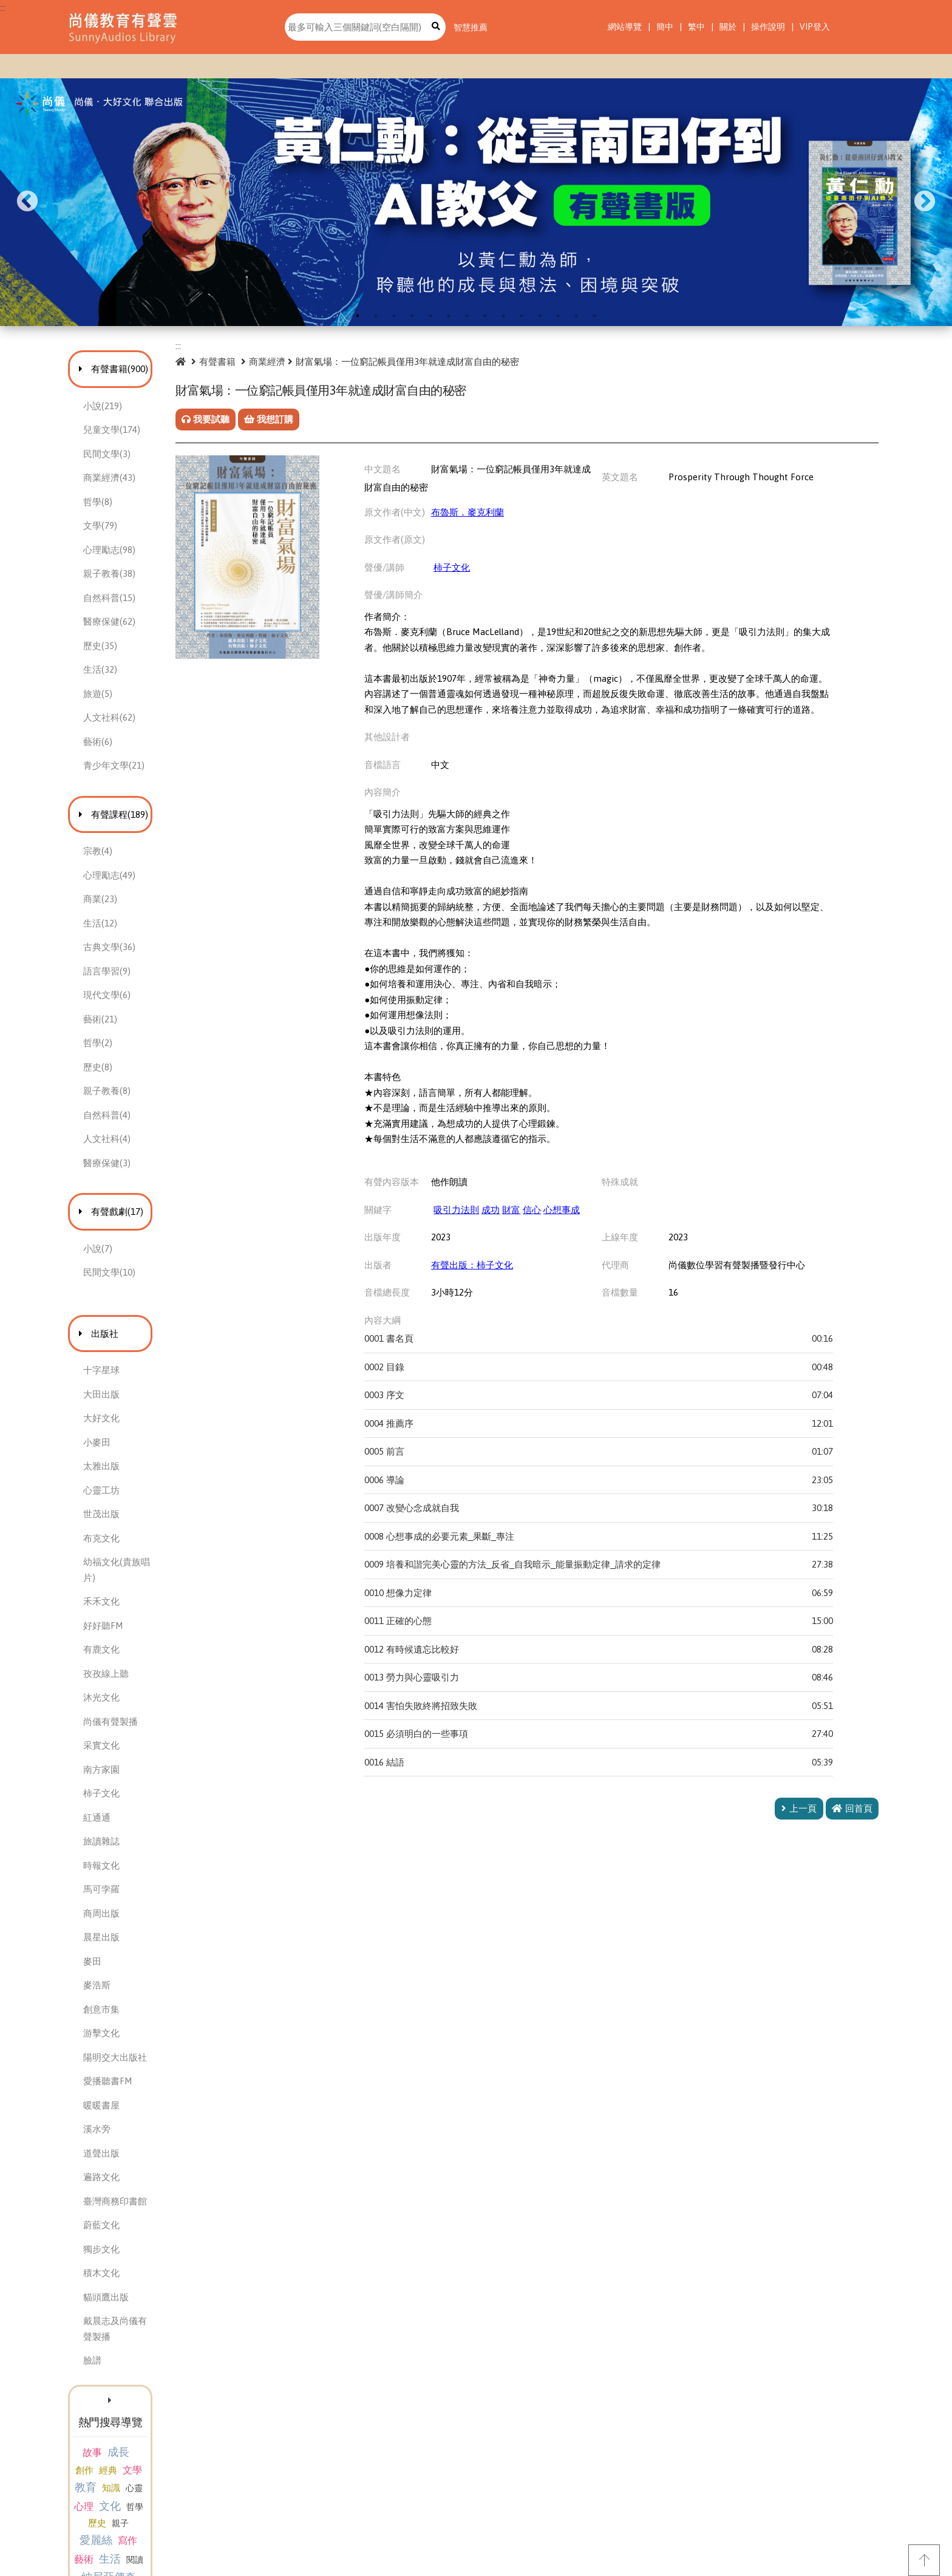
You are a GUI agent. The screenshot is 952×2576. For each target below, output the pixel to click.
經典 (173, 2400)
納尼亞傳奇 (132, 2474)
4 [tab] (412, 316)
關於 (727, 27)
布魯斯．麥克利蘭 (510, 518)
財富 (554, 1231)
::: (2, 7)
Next (925, 202)
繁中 (696, 27)
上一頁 (799, 1830)
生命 (132, 2491)
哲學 (122, 2438)
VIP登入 (815, 27)
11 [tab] (540, 316)
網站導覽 (625, 27)
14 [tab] (594, 316)
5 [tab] (430, 316)
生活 (176, 2455)
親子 (168, 2438)
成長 (118, 2399)
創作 (149, 2400)
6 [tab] (449, 316)
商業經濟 (314, 361)
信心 (575, 1231)
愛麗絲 (93, 2455)
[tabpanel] (476, 202)
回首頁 (852, 1830)
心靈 (157, 2419)
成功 (534, 1231)
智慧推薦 (471, 27)
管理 (173, 2475)
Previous (27, 202)
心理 (181, 2418)
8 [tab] (485, 316)
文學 (83, 2418)
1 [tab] (358, 316)
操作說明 (768, 27)
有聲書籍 (264, 361)
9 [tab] (503, 316)
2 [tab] (376, 316)
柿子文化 (495, 573)
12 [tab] (558, 316)
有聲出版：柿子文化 (515, 1286)
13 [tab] (576, 316)
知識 (135, 2419)
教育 (109, 2418)
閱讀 (91, 2475)
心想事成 (604, 1231)
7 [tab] (467, 316)
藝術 (150, 2455)
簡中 (664, 27)
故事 (92, 2399)
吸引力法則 (499, 1231)
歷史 (146, 2438)
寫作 (125, 2455)
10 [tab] (521, 316)
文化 (98, 2437)
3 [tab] (394, 316)
